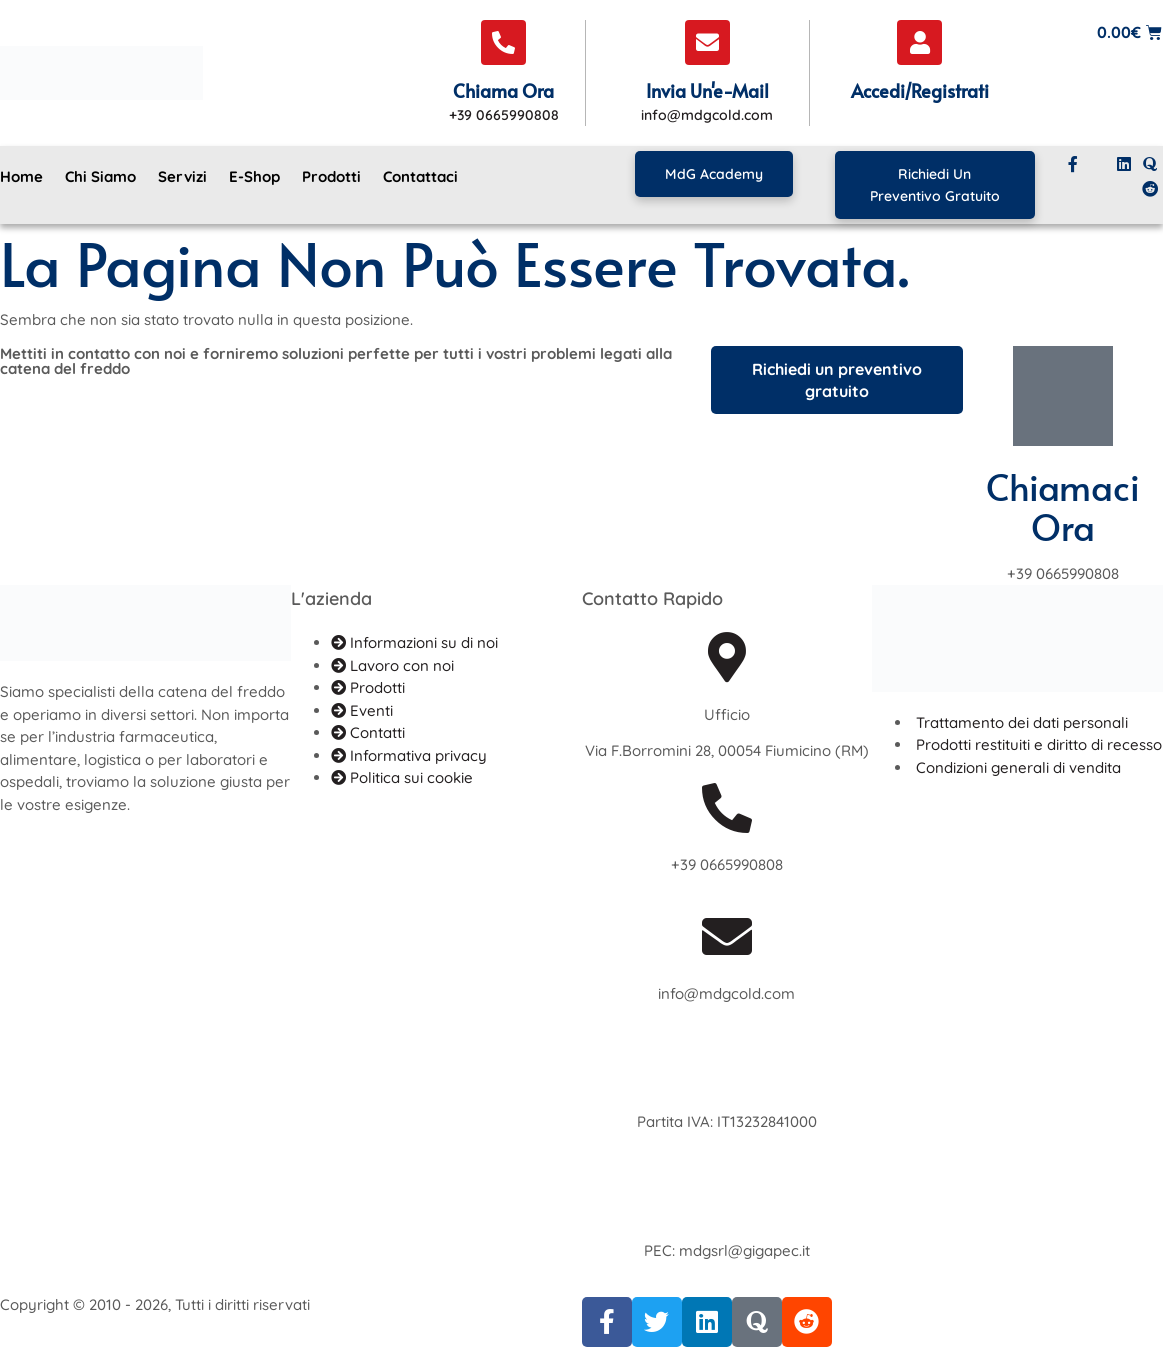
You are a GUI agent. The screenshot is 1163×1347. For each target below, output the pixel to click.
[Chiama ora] (503, 42)
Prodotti (331, 176)
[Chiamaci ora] (1063, 396)
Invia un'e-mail (707, 90)
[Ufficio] (727, 657)
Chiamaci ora (1063, 506)
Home (21, 176)
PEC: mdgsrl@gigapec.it (727, 1250)
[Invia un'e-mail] (707, 42)
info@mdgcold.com (726, 993)
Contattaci (420, 176)
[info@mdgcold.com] (727, 936)
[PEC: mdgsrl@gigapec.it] (727, 1193)
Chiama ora (503, 90)
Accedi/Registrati (920, 90)
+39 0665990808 (727, 864)
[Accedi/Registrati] (919, 42)
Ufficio (727, 714)
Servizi (182, 176)
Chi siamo (100, 176)
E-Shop (254, 176)
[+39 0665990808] (727, 808)
